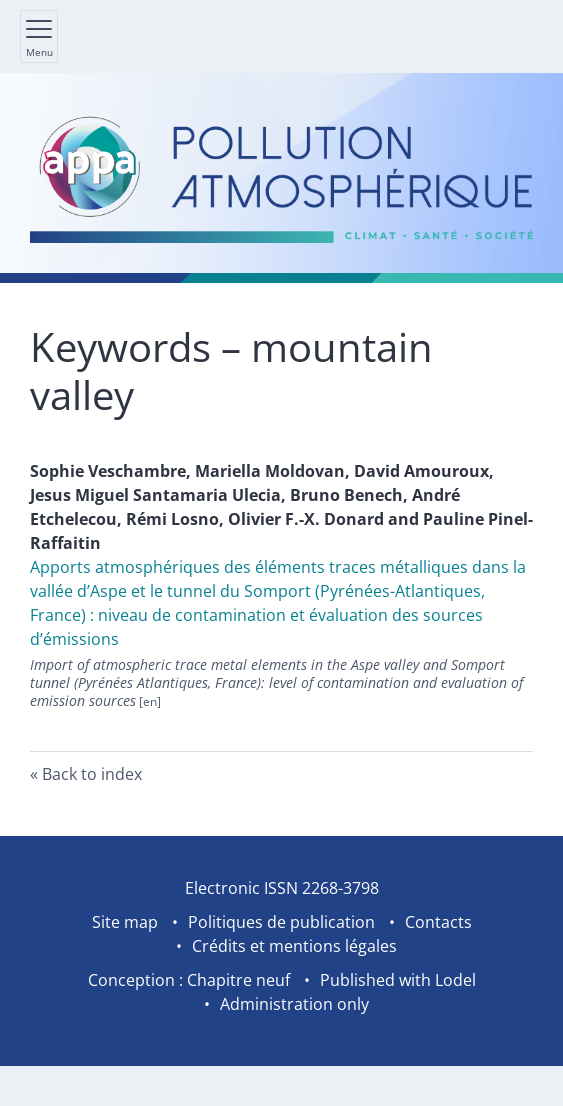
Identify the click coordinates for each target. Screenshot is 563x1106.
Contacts (438, 922)
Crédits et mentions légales (294, 946)
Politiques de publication (281, 922)
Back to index (92, 774)
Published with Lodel (398, 980)
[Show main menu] (39, 36)
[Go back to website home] (281, 178)
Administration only (294, 1004)
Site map (125, 922)
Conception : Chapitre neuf (189, 980)
